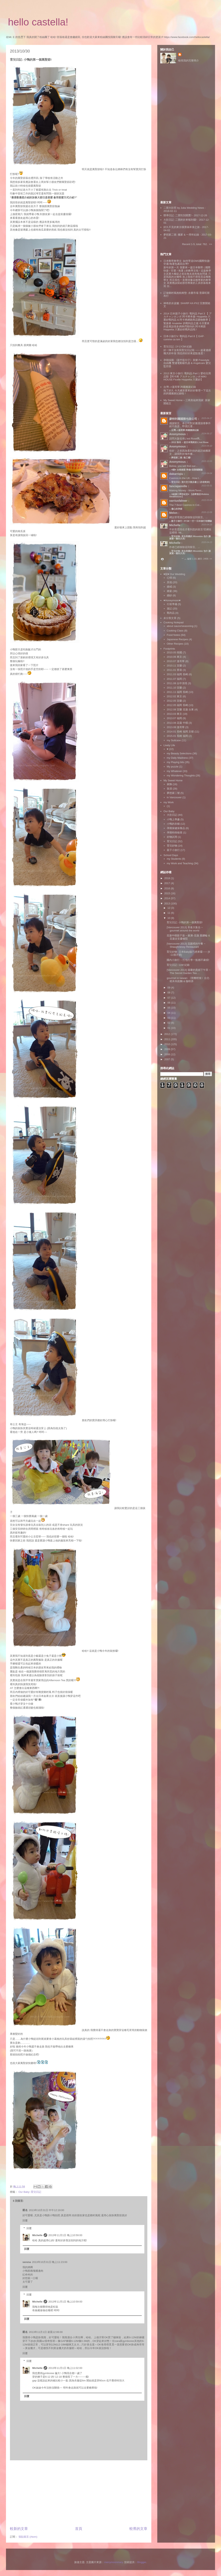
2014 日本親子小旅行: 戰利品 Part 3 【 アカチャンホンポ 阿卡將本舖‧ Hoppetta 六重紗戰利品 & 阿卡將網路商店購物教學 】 (187, 316)
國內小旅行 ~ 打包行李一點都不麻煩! (188, 959)
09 (169, 987)
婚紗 (169, 595)
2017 (167, 883)
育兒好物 (172, 845)
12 (169, 907)
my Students (174, 858)
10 (169, 918)
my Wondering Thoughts (181, 775)
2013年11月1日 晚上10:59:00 (65, 2235)
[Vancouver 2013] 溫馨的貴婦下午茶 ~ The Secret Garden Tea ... (188, 971)
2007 (167, 1059)
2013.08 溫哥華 (176, 727)
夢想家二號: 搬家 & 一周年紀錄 (181, 234)
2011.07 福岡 (174, 678)
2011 (167, 1039)
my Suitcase (174, 740)
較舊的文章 (138, 2529)
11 (169, 912)
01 (169, 1027)
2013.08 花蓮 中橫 (177, 722)
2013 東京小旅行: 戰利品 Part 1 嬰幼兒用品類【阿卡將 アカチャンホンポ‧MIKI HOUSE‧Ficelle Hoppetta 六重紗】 (187, 376)
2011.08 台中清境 (177, 683)
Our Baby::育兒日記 (30, 2191)
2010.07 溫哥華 (176, 661)
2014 (167, 898)
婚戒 (169, 586)
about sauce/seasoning (180, 626)
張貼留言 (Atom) (28, 2536)
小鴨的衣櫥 (173, 823)
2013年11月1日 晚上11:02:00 (65, 2368)
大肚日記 (172, 814)
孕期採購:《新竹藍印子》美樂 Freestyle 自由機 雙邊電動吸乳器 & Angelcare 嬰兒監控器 (187, 363)
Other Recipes (175, 643)
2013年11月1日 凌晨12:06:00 (46, 2332)
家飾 (169, 784)
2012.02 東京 (174, 696)
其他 (169, 582)
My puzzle (173, 766)
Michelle (37, 2235)
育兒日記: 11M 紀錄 (178, 964)
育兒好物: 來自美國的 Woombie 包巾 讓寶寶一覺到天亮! (190, 552)
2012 (167, 1034)
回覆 (25, 2220)
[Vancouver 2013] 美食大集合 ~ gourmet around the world (185, 929)
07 (169, 997)
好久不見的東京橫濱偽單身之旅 (181, 227)
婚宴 (169, 591)
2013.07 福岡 (174, 718)
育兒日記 (172, 841)
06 (169, 1002)
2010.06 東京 (174, 656)
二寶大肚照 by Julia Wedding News (184, 207)
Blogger (141, 2562)
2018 (167, 878)
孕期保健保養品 (176, 828)
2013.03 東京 (174, 713)
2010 (167, 1044)
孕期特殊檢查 (174, 832)
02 (169, 1022)
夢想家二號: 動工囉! (181, 457)
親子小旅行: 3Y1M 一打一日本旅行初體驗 (191, 521)
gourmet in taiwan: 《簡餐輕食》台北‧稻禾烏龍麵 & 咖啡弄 (188, 980)
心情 (169, 577)
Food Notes (173, 634)
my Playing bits (175, 762)
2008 (167, 1054)
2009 (167, 1049)
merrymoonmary (113, 2562)
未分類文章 (169, 618)
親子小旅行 (173, 850)
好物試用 (172, 836)
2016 (167, 888)
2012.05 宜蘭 (174, 700)
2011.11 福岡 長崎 (177, 692)
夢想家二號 (173, 792)
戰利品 (171, 612)
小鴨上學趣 (173, 819)
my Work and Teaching (180, 863)
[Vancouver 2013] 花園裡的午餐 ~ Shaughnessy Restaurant (186, 945)
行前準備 (172, 604)
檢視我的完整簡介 (188, 60)
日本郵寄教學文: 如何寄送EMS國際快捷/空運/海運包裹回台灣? (186, 262)
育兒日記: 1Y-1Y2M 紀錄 (177, 346)
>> (210, 244)
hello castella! (38, 22)
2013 (167, 903)
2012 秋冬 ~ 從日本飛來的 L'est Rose (189, 442)
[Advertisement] (78, 2493)
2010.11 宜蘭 (174, 665)
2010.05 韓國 (174, 652)
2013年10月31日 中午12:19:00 (46, 2210)
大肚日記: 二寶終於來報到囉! (180, 219)
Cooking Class (175, 630)
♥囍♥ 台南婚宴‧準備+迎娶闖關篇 (187, 469)
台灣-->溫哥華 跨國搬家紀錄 (179, 386)
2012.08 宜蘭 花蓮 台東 (180, 709)
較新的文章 (19, 2529)
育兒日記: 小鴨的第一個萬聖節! (184, 922)
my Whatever (174, 771)
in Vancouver (174, 797)
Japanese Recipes (177, 639)
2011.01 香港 (174, 669)
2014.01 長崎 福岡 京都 (180, 731)
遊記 (169, 608)
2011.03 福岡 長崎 (177, 674)
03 (169, 1017)
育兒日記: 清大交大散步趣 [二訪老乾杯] (190, 482)
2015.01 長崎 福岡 (177, 735)
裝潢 (169, 788)
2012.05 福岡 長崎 (177, 705)
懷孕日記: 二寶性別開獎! (177, 215)
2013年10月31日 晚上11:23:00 (49, 2262)
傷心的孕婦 (176, 509)
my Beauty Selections (179, 753)
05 (169, 1007)
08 (169, 992)
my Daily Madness (177, 757)
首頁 (78, 2529)
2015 (167, 893)
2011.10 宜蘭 (174, 687)
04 (169, 1012)
